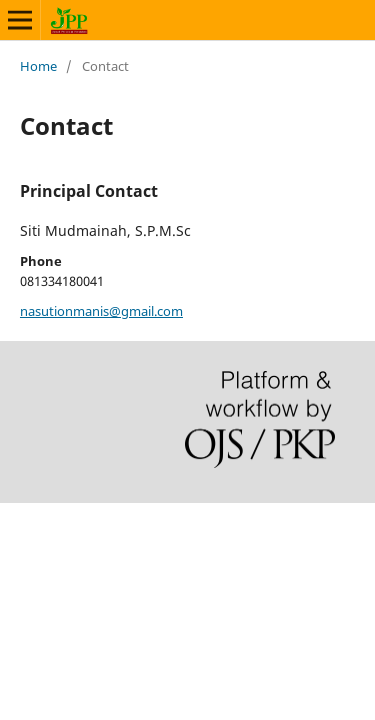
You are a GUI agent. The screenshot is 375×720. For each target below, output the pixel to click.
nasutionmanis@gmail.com (101, 311)
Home (38, 66)
